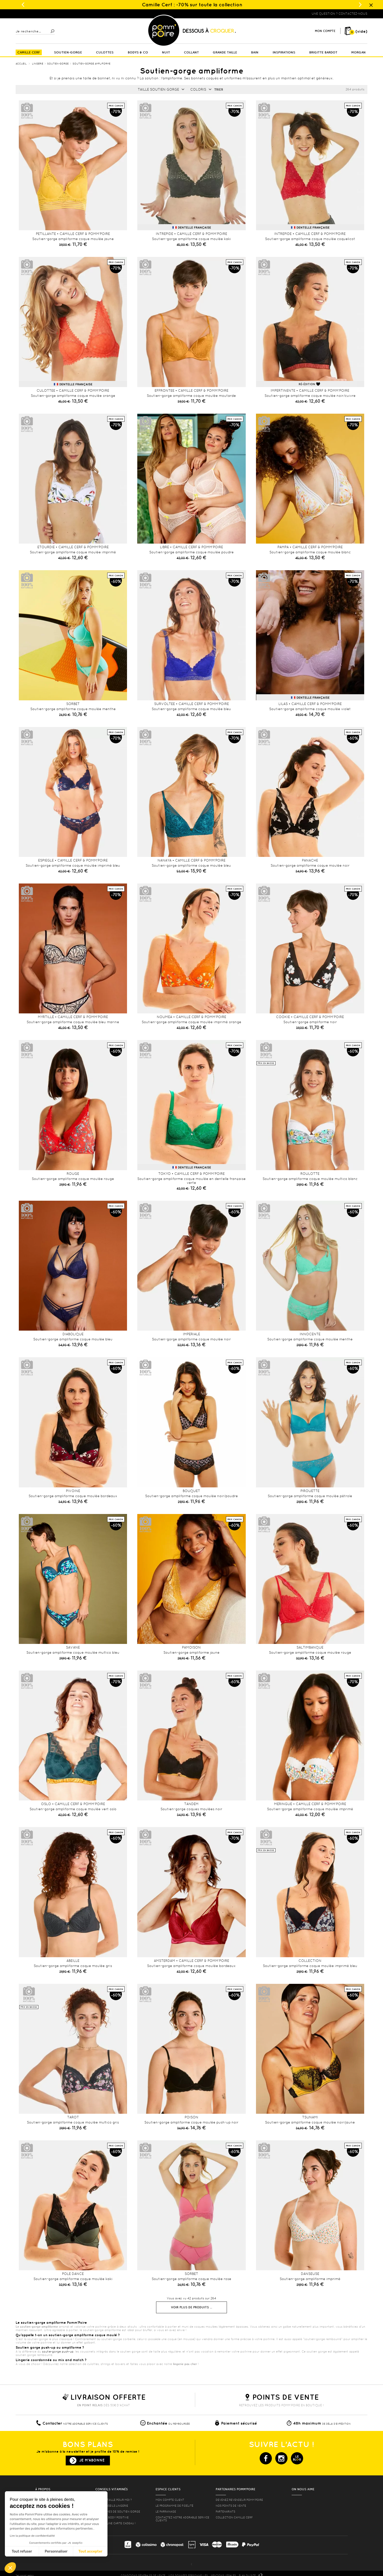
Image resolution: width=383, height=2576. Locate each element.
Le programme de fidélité (174, 2505)
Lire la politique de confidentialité (32, 2535)
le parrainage (166, 2511)
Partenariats (225, 2511)
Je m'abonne (92, 2460)
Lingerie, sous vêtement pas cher (40, 13)
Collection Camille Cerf (234, 2517)
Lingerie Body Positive (112, 2517)
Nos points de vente (231, 2505)
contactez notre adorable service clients (182, 2519)
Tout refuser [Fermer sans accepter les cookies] (22, 2551)
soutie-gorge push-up (58, 2351)
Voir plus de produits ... (191, 2307)
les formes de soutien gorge (117, 2511)
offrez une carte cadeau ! (115, 2523)
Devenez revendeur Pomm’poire (239, 2499)
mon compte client (170, 2499)
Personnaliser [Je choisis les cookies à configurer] (56, 2551)
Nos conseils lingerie (111, 2505)
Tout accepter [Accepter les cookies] (90, 2551)
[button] (10, 2568)
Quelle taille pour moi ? (113, 2499)
